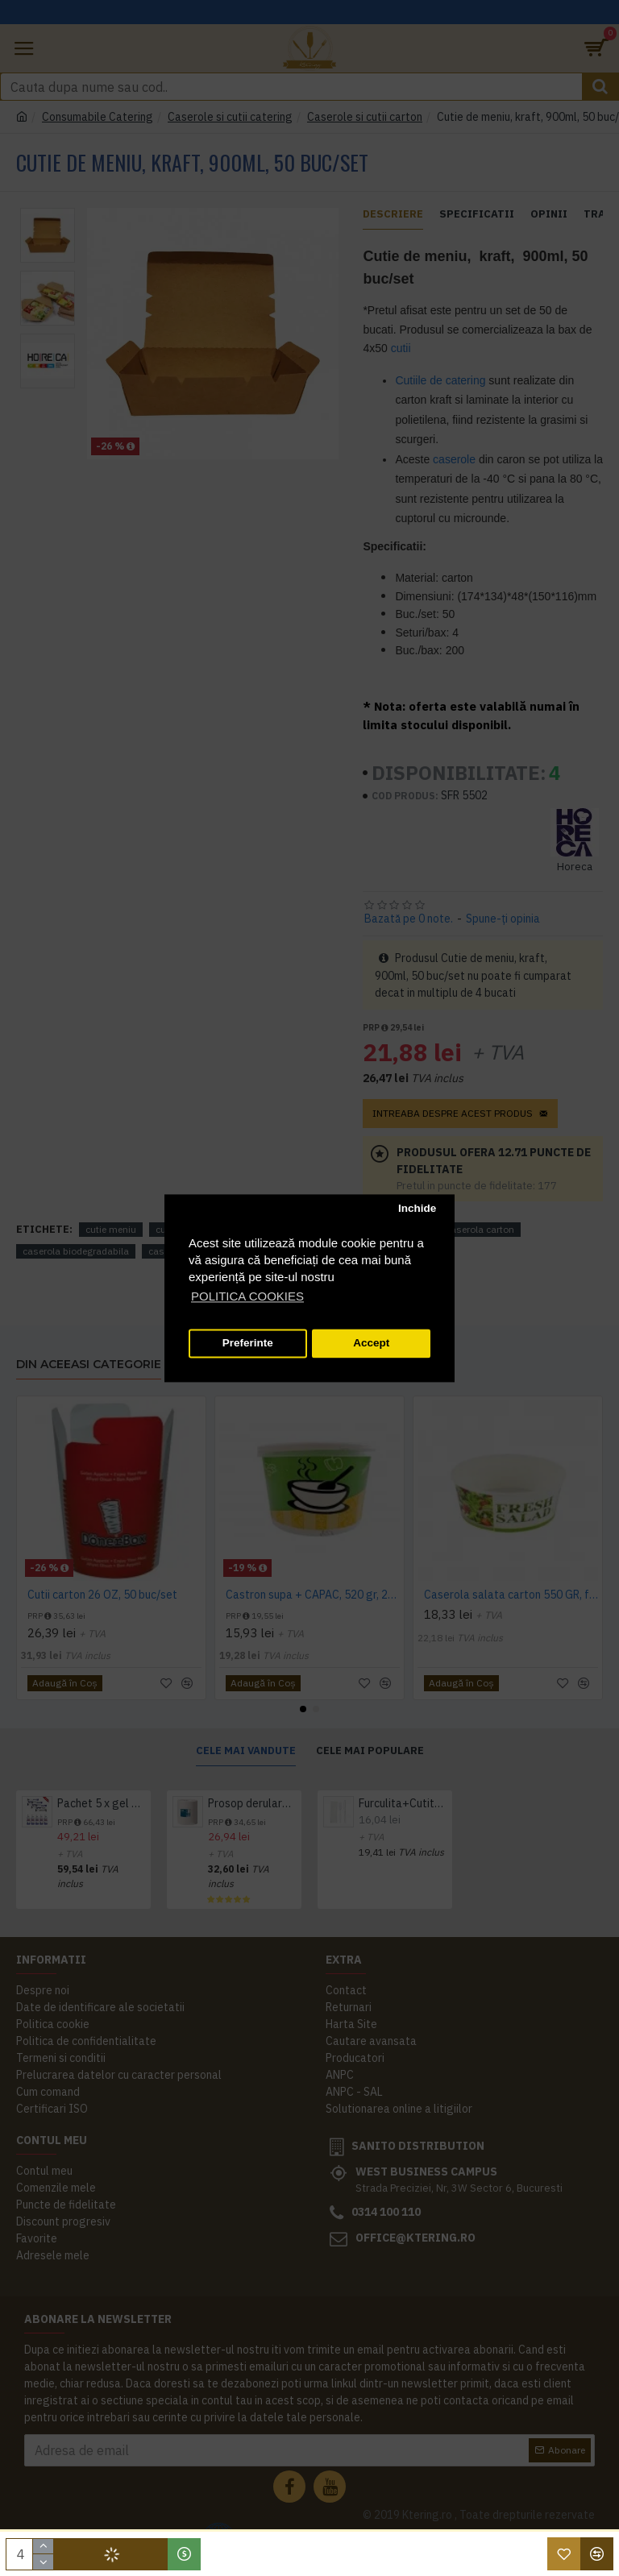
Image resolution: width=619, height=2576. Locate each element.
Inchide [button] (417, 1209)
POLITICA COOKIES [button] (247, 1296)
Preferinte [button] (247, 1344)
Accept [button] (371, 1344)
